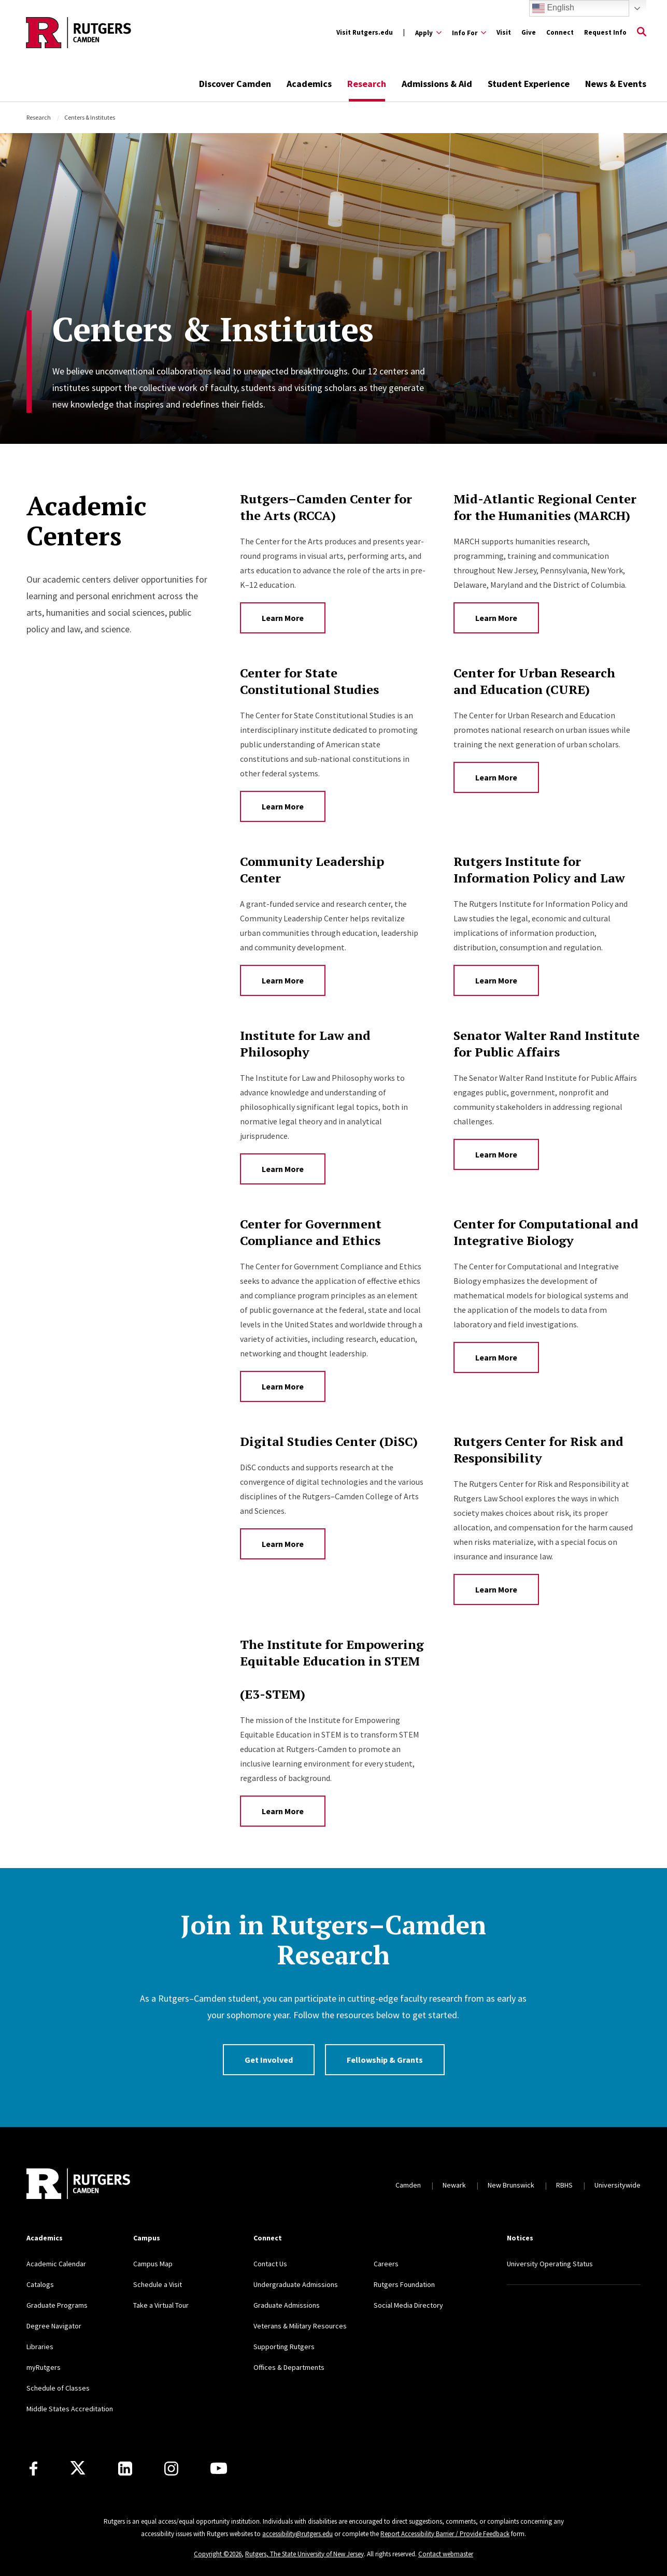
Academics (309, 84)
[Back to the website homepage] (78, 32)
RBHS (564, 2185)
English (553, 8)
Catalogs (40, 2284)
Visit (503, 32)
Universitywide (617, 2185)
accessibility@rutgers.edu (297, 2533)
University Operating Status (550, 2263)
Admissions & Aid (437, 84)
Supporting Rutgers (284, 2346)
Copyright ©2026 (218, 2554)
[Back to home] (78, 2185)
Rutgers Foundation (404, 2284)
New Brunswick (511, 2185)
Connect (560, 32)
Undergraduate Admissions (295, 2284)
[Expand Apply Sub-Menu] (428, 33)
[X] (77, 2468)
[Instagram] (171, 2469)
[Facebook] (33, 2469)
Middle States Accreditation (69, 2408)
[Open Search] (641, 33)
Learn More (283, 618)
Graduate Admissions (286, 2305)
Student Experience (529, 84)
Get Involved (269, 2059)
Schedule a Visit (157, 2284)
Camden (408, 2185)
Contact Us (270, 2263)
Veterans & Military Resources (300, 2326)
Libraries (39, 2346)
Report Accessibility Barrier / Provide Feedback (444, 2533)
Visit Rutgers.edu (364, 32)
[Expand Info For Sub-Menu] (469, 33)
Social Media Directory (408, 2305)
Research (366, 84)
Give (528, 32)
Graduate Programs (57, 2305)
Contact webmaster (445, 2554)
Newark (454, 2185)
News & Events (615, 84)
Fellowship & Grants (385, 2059)
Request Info (605, 32)
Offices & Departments (288, 2367)
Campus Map (153, 2263)
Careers (386, 2263)
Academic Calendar (56, 2263)
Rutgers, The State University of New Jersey (304, 2554)
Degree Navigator (53, 2326)
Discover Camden (235, 84)
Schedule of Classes (58, 2388)
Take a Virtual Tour (161, 2305)
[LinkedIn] (125, 2469)
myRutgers (43, 2367)
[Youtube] (218, 2468)
